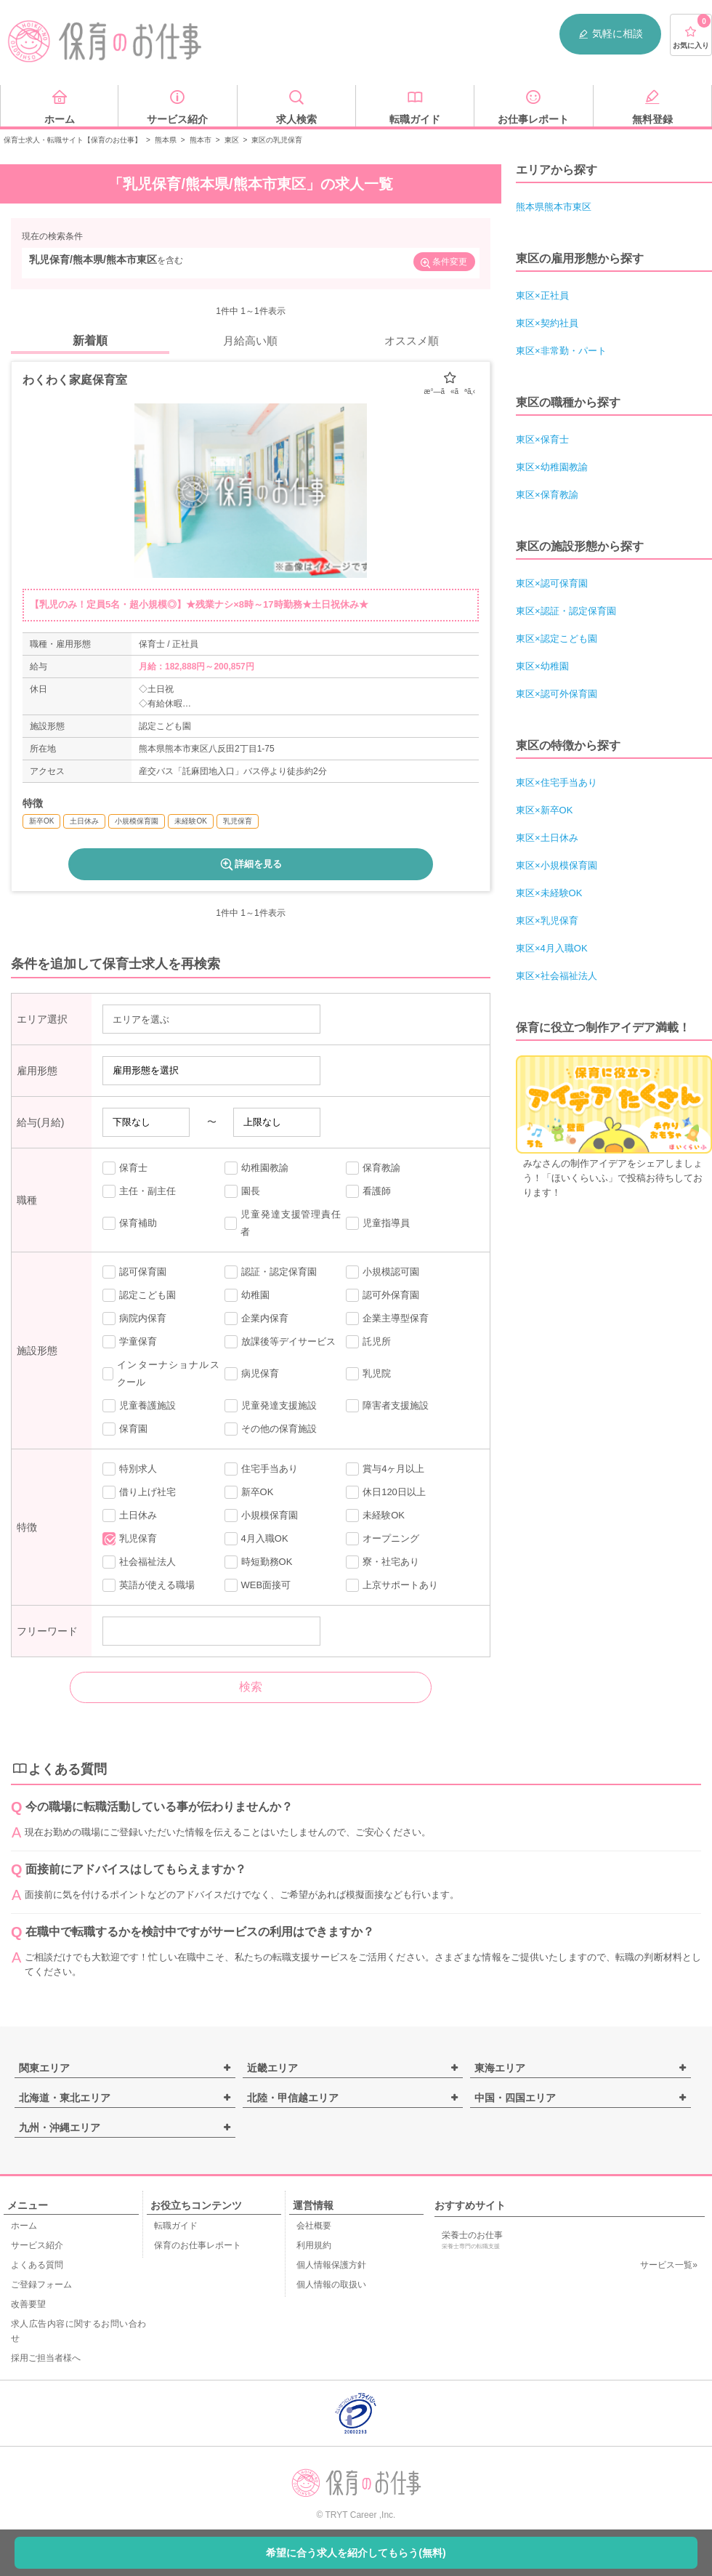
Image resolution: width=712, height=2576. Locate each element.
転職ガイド (176, 2226)
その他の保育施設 (270, 1429)
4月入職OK (256, 1538)
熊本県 (166, 140)
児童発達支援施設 (270, 1405)
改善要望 (28, 2304)
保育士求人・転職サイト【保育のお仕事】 (73, 140)
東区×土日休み (547, 837)
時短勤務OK (258, 1562)
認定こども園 (139, 1295)
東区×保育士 (542, 439)
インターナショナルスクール (160, 1373)
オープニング (382, 1538)
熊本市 (200, 140)
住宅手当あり (261, 1469)
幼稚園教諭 (256, 1168)
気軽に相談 (610, 34)
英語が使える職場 (148, 1585)
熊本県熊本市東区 (553, 206)
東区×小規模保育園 (556, 865)
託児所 (368, 1341)
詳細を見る (250, 864)
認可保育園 (134, 1272)
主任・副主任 (139, 1191)
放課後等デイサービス (280, 1341)
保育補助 (129, 1223)
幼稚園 (247, 1295)
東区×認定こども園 (556, 638)
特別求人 (129, 1469)
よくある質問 (37, 2265)
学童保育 (129, 1341)
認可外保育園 (382, 1295)
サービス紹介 (37, 2245)
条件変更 (443, 263)
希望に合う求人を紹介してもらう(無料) (355, 2553)
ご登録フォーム (41, 2284)
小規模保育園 (261, 1515)
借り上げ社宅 (139, 1492)
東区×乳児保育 (547, 920)
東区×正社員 (542, 295)
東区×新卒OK (544, 810)
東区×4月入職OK (552, 948)
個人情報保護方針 (331, 2265)
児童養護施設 (139, 1405)
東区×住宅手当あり (556, 782)
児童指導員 (378, 1223)
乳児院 (368, 1373)
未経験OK (375, 1515)
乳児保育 (129, 1538)
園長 (242, 1191)
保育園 (124, 1429)
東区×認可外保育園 (556, 693)
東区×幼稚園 (542, 666)
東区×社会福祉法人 (556, 975)
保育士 (124, 1168)
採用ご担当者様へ (46, 2358)
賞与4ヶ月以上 (385, 1469)
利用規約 (313, 2245)
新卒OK (249, 1492)
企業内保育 (256, 1318)
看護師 (368, 1191)
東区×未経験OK (549, 892)
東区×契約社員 (547, 323)
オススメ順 (411, 340)
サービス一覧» (668, 2265)
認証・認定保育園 (270, 1272)
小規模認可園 (382, 1272)
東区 (231, 140)
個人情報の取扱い (331, 2284)
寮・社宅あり (382, 1562)
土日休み (129, 1515)
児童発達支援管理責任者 (282, 1223)
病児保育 (251, 1373)
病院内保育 (134, 1318)
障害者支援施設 (387, 1405)
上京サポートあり (392, 1585)
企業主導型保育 (387, 1318)
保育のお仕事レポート (197, 2245)
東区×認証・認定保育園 (566, 610)
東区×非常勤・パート (561, 350)
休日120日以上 (386, 1492)
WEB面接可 (257, 1585)
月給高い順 (250, 340)
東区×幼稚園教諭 (552, 467)
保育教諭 (373, 1168)
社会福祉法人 (139, 1562)
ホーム (24, 2226)
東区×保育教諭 (547, 494)
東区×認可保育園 (552, 583)
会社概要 (313, 2226)
